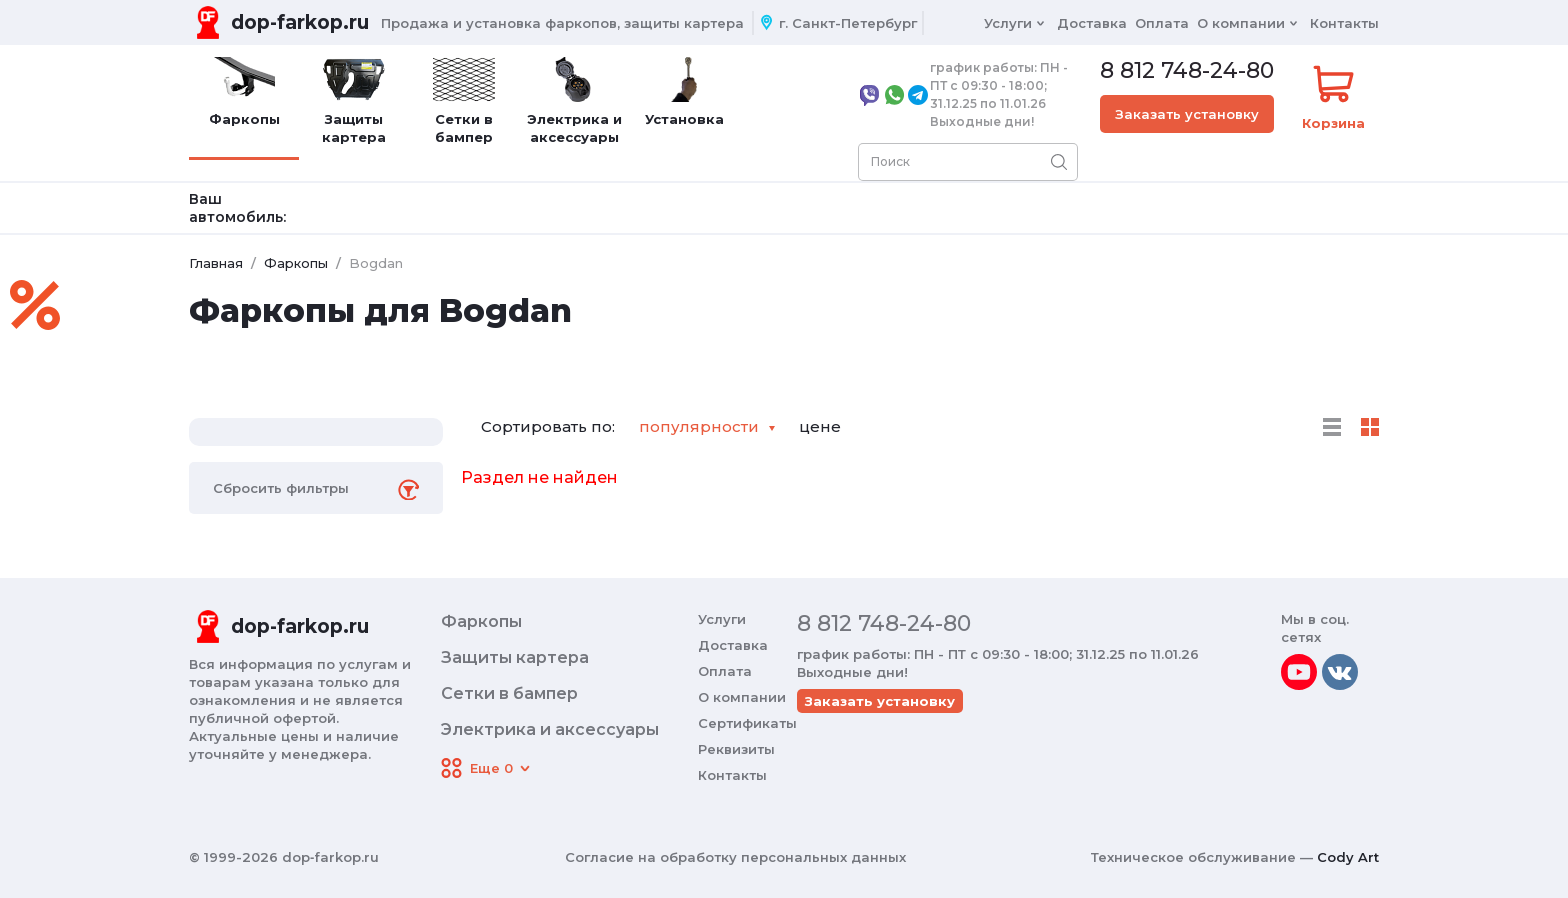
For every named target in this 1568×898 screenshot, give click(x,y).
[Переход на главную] (279, 22)
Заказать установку (1187, 114)
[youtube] (1299, 672)
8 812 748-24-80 (1187, 71)
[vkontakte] (1340, 672)
